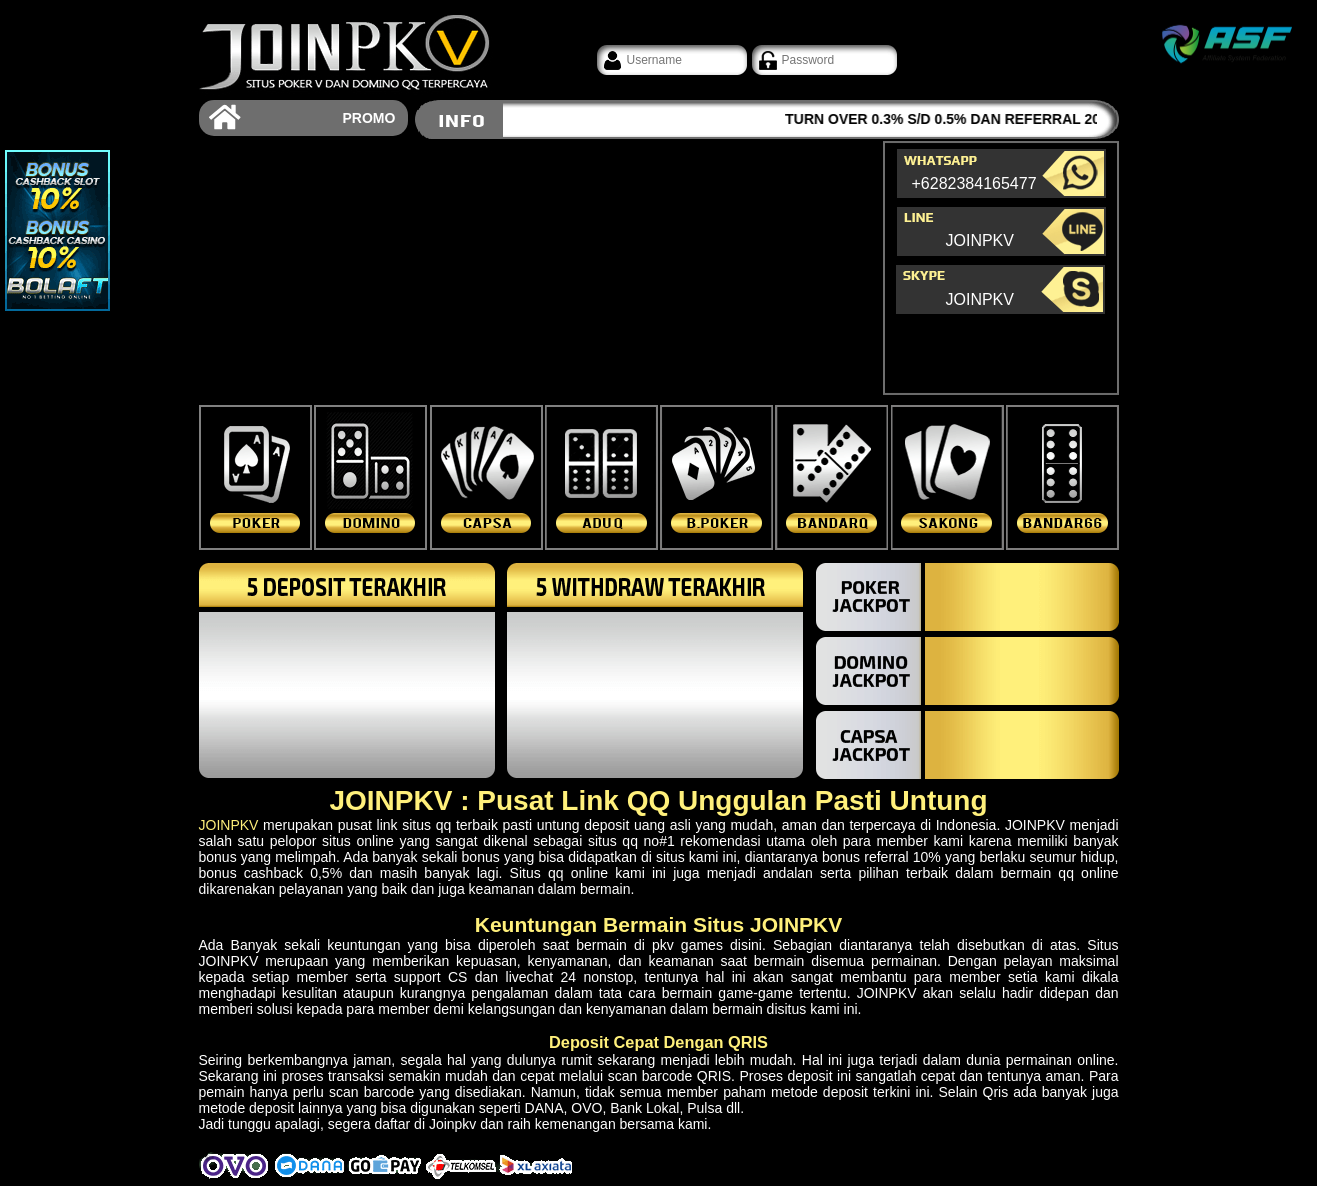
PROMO (369, 118)
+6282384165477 (958, 184)
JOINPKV (980, 241)
